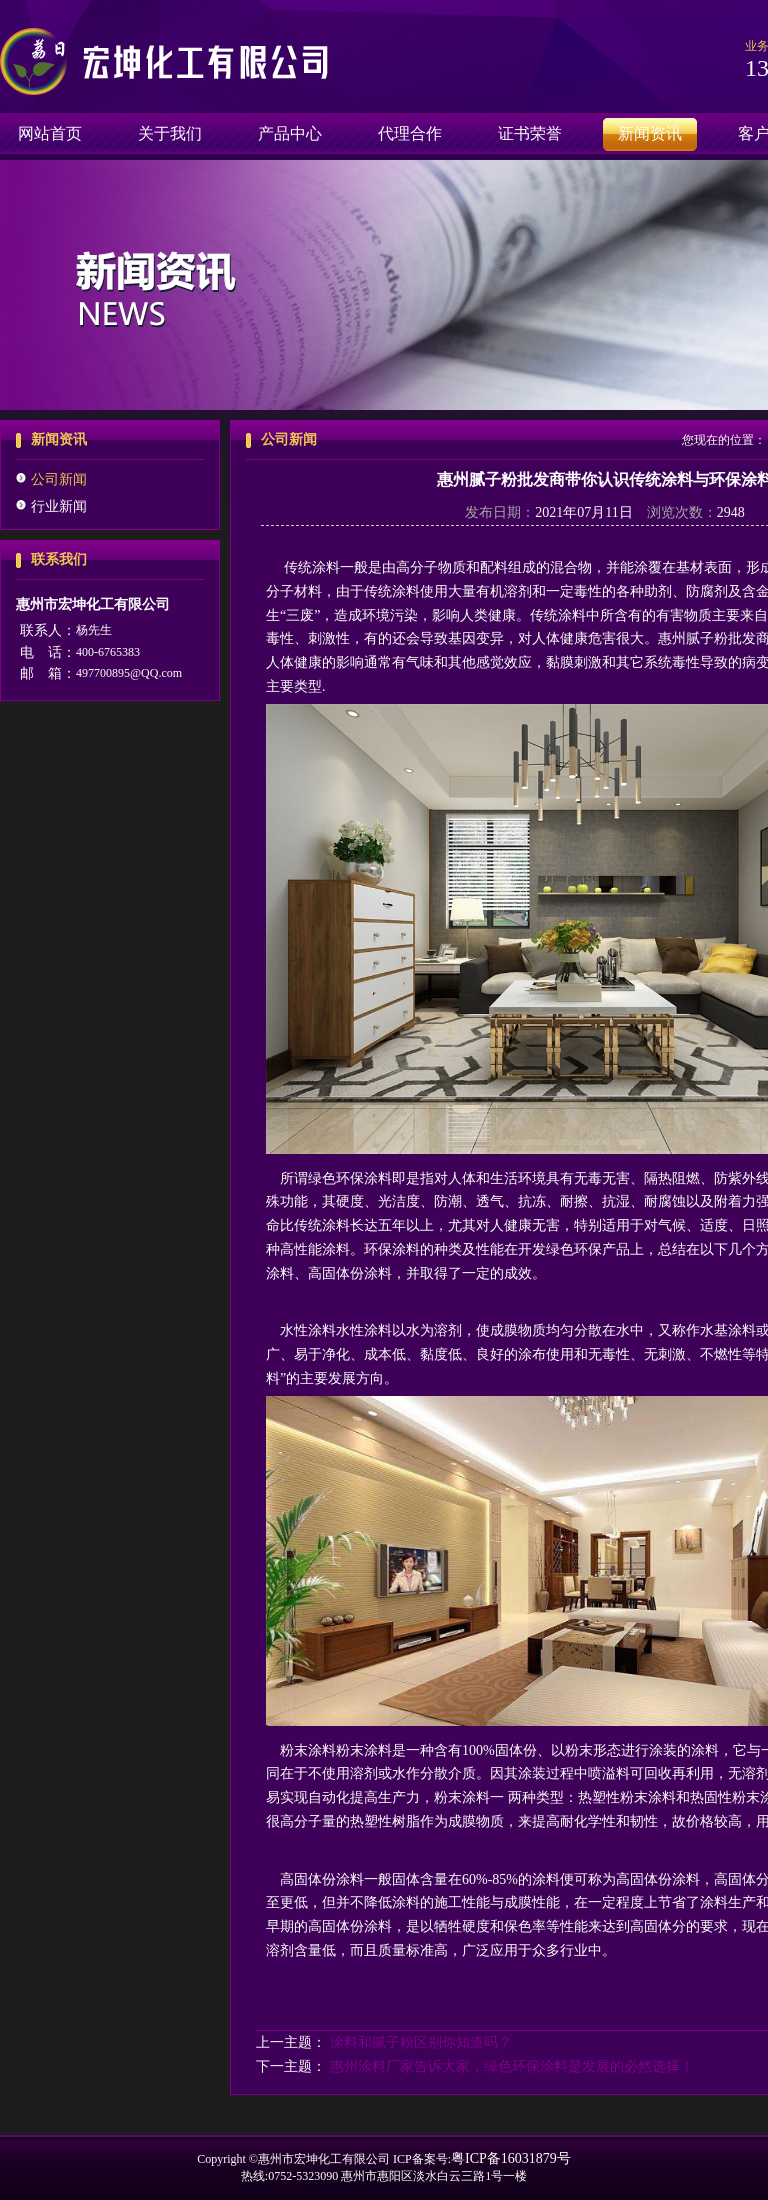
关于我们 (170, 133)
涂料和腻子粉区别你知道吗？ (421, 2042)
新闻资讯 (650, 133)
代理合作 (410, 133)
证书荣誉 (530, 133)
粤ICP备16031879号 (511, 2158)
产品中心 (290, 133)
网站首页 (50, 133)
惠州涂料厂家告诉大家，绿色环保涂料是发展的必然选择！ (512, 2066)
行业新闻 (59, 506)
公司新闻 (59, 479)
